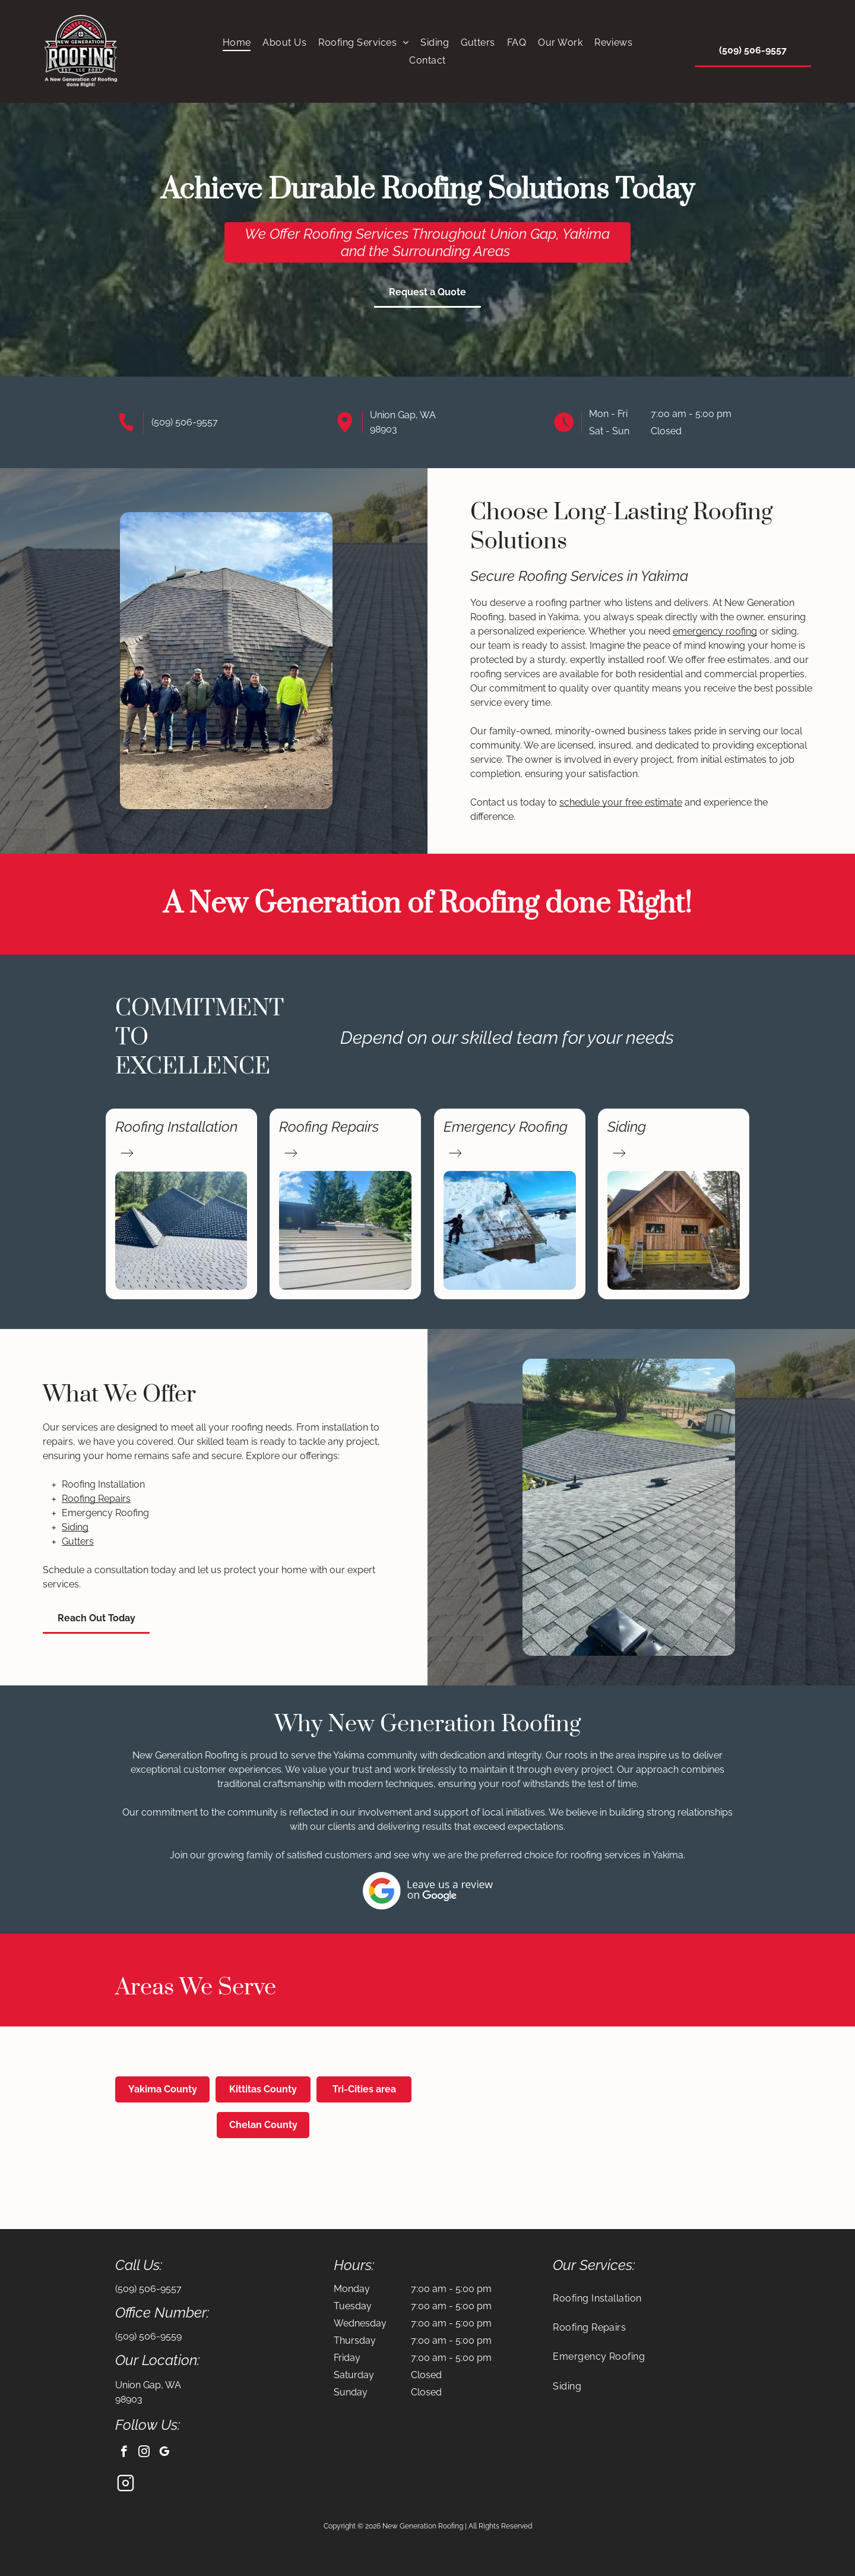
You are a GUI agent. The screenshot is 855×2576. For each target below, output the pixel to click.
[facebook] (123, 2453)
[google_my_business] (164, 2453)
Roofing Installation (176, 1126)
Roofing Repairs (329, 1126)
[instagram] (144, 2453)
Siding (626, 1126)
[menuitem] (237, 42)
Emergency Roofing (506, 1126)
